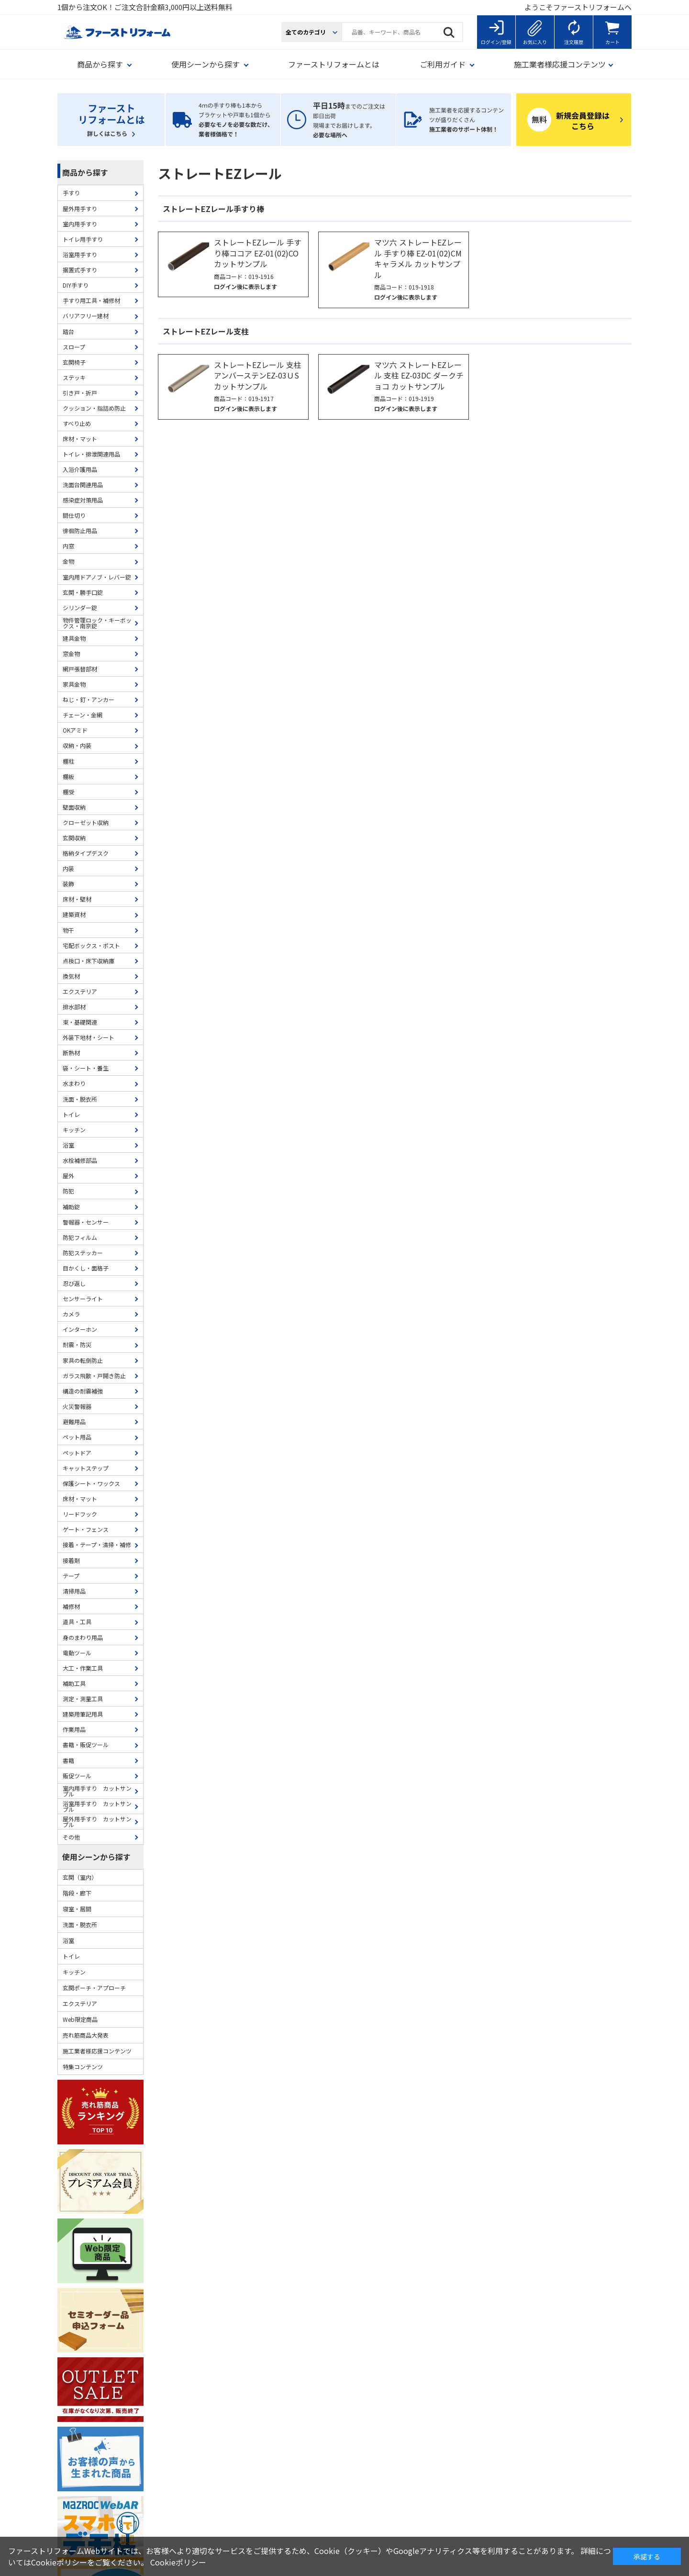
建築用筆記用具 (83, 1714)
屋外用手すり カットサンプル (97, 1822)
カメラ (71, 1314)
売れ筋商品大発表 (86, 2035)
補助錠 (71, 1207)
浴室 (68, 1145)
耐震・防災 (77, 1344)
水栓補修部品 (80, 1160)
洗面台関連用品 (83, 484)
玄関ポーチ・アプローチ (94, 1988)
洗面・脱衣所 (80, 1099)
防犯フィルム (80, 1237)
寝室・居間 (77, 1909)
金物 (68, 561)
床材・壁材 (77, 899)
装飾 (68, 884)
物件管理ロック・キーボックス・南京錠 (97, 623)
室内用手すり (80, 224)
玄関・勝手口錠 (83, 592)
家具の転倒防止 (83, 1360)
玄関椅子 (74, 362)
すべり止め (77, 423)
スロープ (74, 347)
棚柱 (68, 761)
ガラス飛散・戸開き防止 (94, 1376)
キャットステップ (86, 1468)
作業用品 (74, 1729)
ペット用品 (77, 1437)
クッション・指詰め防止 (94, 408)
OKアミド (75, 730)
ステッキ (74, 377)
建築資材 (74, 914)
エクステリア (80, 991)
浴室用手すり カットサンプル (97, 1806)
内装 (68, 868)
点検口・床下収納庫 (88, 961)
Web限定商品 (80, 2019)
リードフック (80, 1514)
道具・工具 (77, 1621)
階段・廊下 (77, 1893)
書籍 (68, 1760)
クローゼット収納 (86, 822)
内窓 (68, 546)
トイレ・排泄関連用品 (91, 454)
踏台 (68, 331)
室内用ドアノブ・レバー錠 (97, 577)
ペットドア (77, 1453)
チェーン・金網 (82, 715)
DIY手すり (76, 285)
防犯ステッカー (83, 1253)
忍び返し (74, 1283)
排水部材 (74, 1007)
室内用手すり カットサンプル (97, 1791)
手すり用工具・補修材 (91, 300)
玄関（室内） (80, 1877)
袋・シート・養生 (86, 1068)
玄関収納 (74, 838)
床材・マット (80, 439)
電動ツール (77, 1653)
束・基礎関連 (80, 1022)
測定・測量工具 (83, 1699)
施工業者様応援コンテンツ (97, 2051)
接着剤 (71, 1560)
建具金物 (74, 638)
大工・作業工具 (83, 1668)
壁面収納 (74, 807)
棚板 (68, 776)
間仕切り (74, 515)
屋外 (68, 1175)
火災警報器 (77, 1406)
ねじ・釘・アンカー (88, 699)
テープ (71, 1576)
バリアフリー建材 (86, 316)
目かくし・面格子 (86, 1268)
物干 (68, 930)
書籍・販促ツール (86, 1744)
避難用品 (74, 1421)
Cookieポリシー (178, 2562)
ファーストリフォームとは (333, 64)
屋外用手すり (80, 208)
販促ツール (77, 1776)
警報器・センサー (86, 1222)
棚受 (68, 792)
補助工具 (74, 1683)
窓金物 (71, 653)
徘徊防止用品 (80, 530)
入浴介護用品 (80, 469)
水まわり (74, 1083)
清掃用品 (74, 1591)
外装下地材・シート (88, 1037)
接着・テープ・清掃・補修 (97, 1544)
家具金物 (74, 684)
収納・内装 (77, 745)
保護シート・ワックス (91, 1483)
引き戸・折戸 (80, 393)
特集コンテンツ (83, 2067)
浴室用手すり (80, 254)
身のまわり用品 (83, 1637)
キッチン (74, 1130)
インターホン (80, 1329)
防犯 (68, 1191)
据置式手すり (80, 270)
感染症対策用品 (83, 500)
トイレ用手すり (83, 239)
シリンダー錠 (80, 607)
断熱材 (71, 1052)
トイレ (71, 1114)
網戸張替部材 (80, 669)
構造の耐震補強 (83, 1391)
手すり (71, 193)
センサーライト (83, 1298)
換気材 (71, 976)
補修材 (71, 1606)
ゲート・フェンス (86, 1529)
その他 (71, 1837)
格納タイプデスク (86, 853)
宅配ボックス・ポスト (91, 945)
